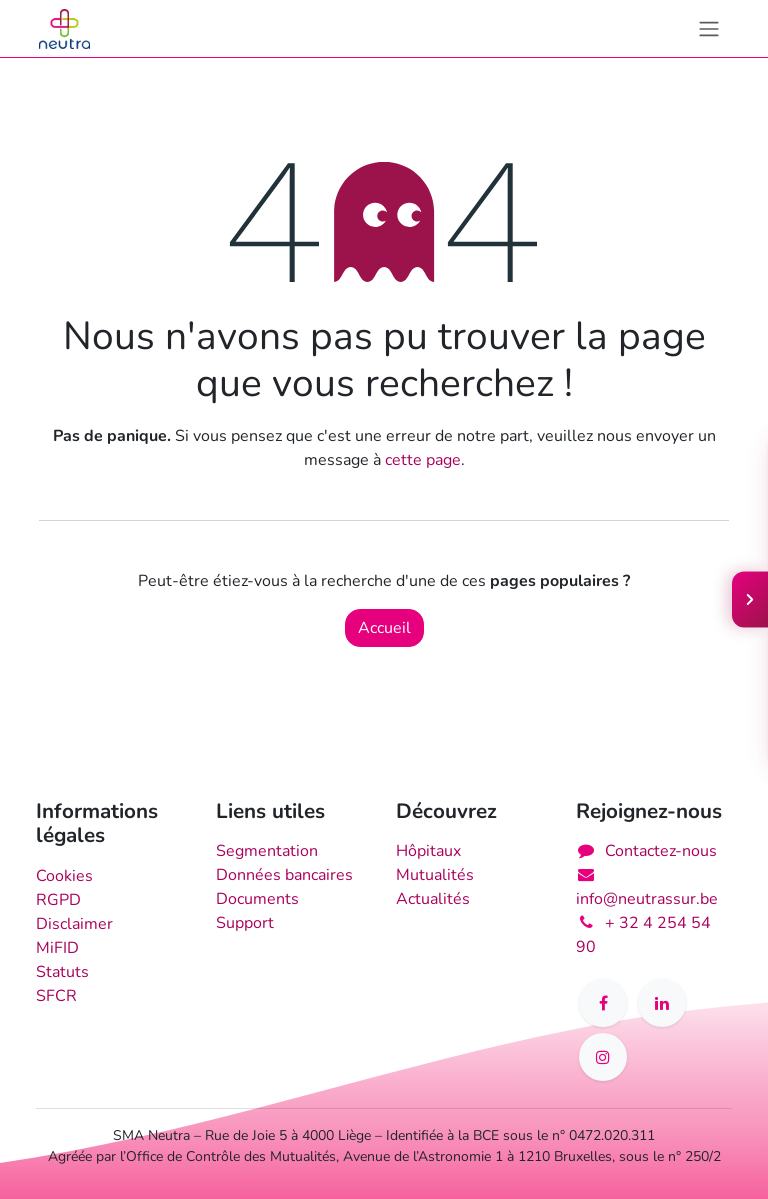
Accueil (384, 628)
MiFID (57, 948)
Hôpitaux (428, 851)
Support (245, 923)
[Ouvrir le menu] (750, 600)
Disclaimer (74, 924)
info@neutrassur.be (647, 899)
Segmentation (267, 851)
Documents (257, 899)
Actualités (433, 899)
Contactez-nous (661, 851)
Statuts (62, 972)
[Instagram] (603, 1057)
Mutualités (435, 875)
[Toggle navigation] (709, 28)
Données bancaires (284, 875)
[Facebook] (603, 1003)
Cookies (64, 876)
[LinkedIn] (662, 1003)
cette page (423, 460)
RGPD (58, 900)
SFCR (56, 996)
